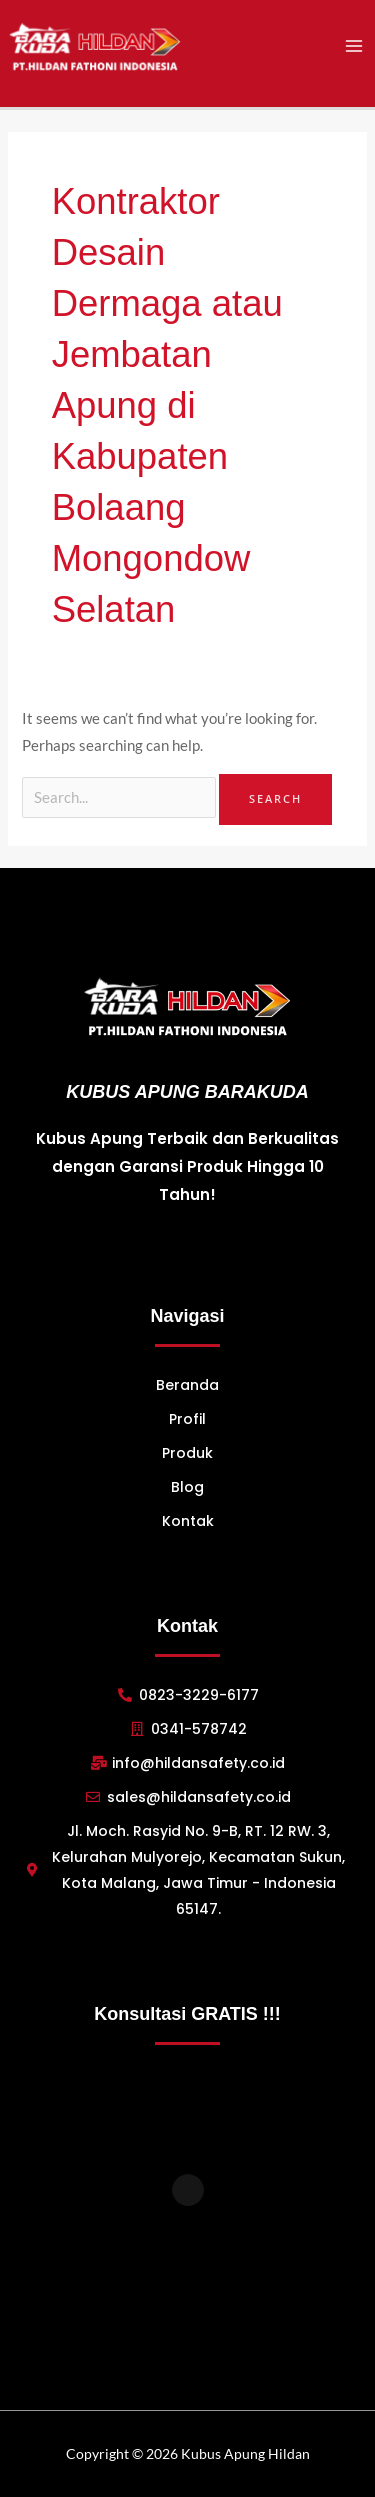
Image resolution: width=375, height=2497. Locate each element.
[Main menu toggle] (354, 46)
